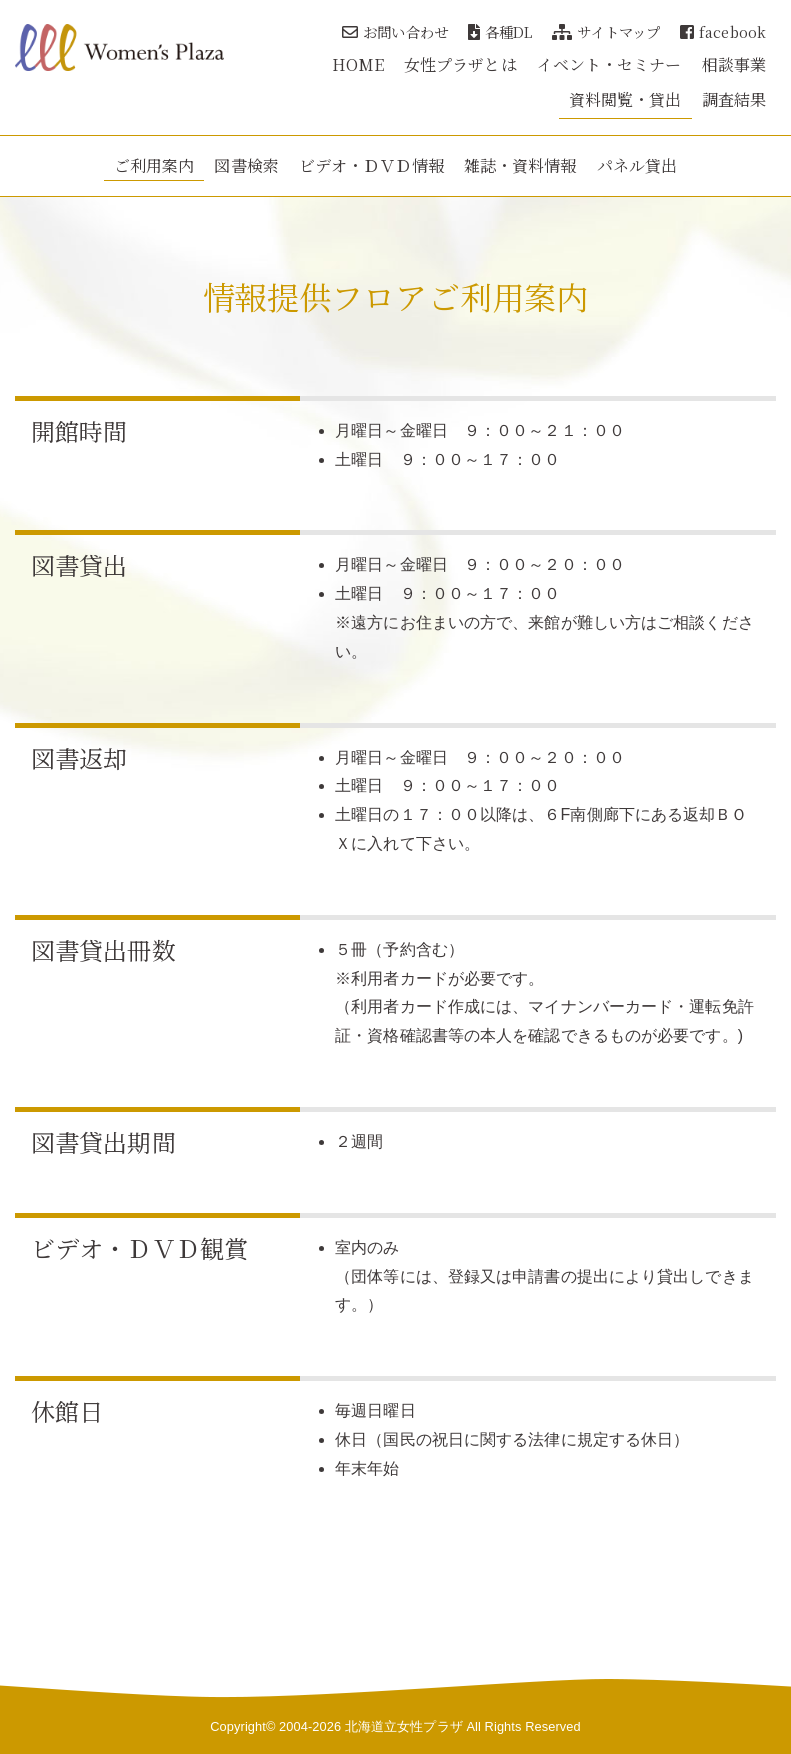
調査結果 (734, 99)
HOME (358, 64)
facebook (723, 31)
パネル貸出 (637, 165)
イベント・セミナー (609, 64)
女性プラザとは (460, 64)
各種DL (500, 31)
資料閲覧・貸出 (625, 99)
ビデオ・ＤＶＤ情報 (371, 165)
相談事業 (734, 64)
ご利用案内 (154, 165)
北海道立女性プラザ (404, 1726)
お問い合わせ (395, 31)
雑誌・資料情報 (520, 165)
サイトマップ (606, 31)
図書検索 (246, 165)
